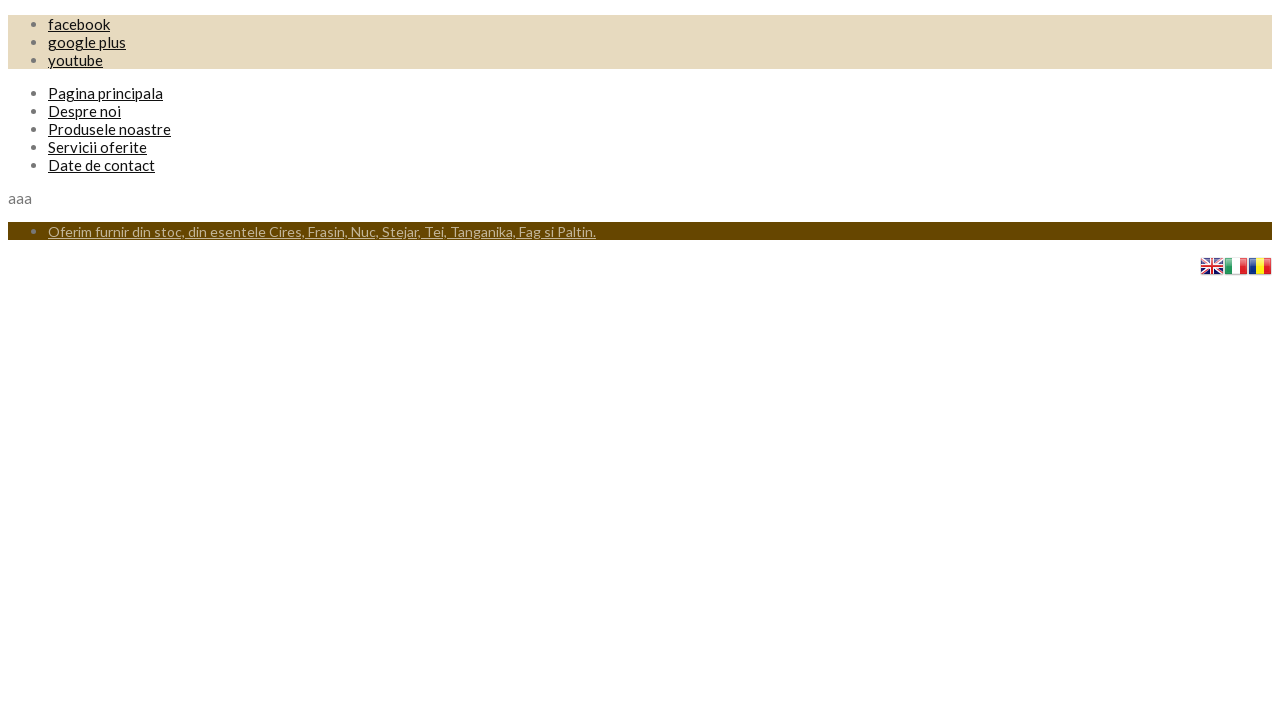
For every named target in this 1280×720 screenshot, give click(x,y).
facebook (79, 24)
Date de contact (101, 165)
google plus (87, 42)
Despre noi (84, 111)
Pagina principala (105, 93)
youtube (75, 60)
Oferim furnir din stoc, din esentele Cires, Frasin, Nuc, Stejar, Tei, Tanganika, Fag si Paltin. (322, 231)
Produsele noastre (109, 129)
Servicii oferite (97, 147)
